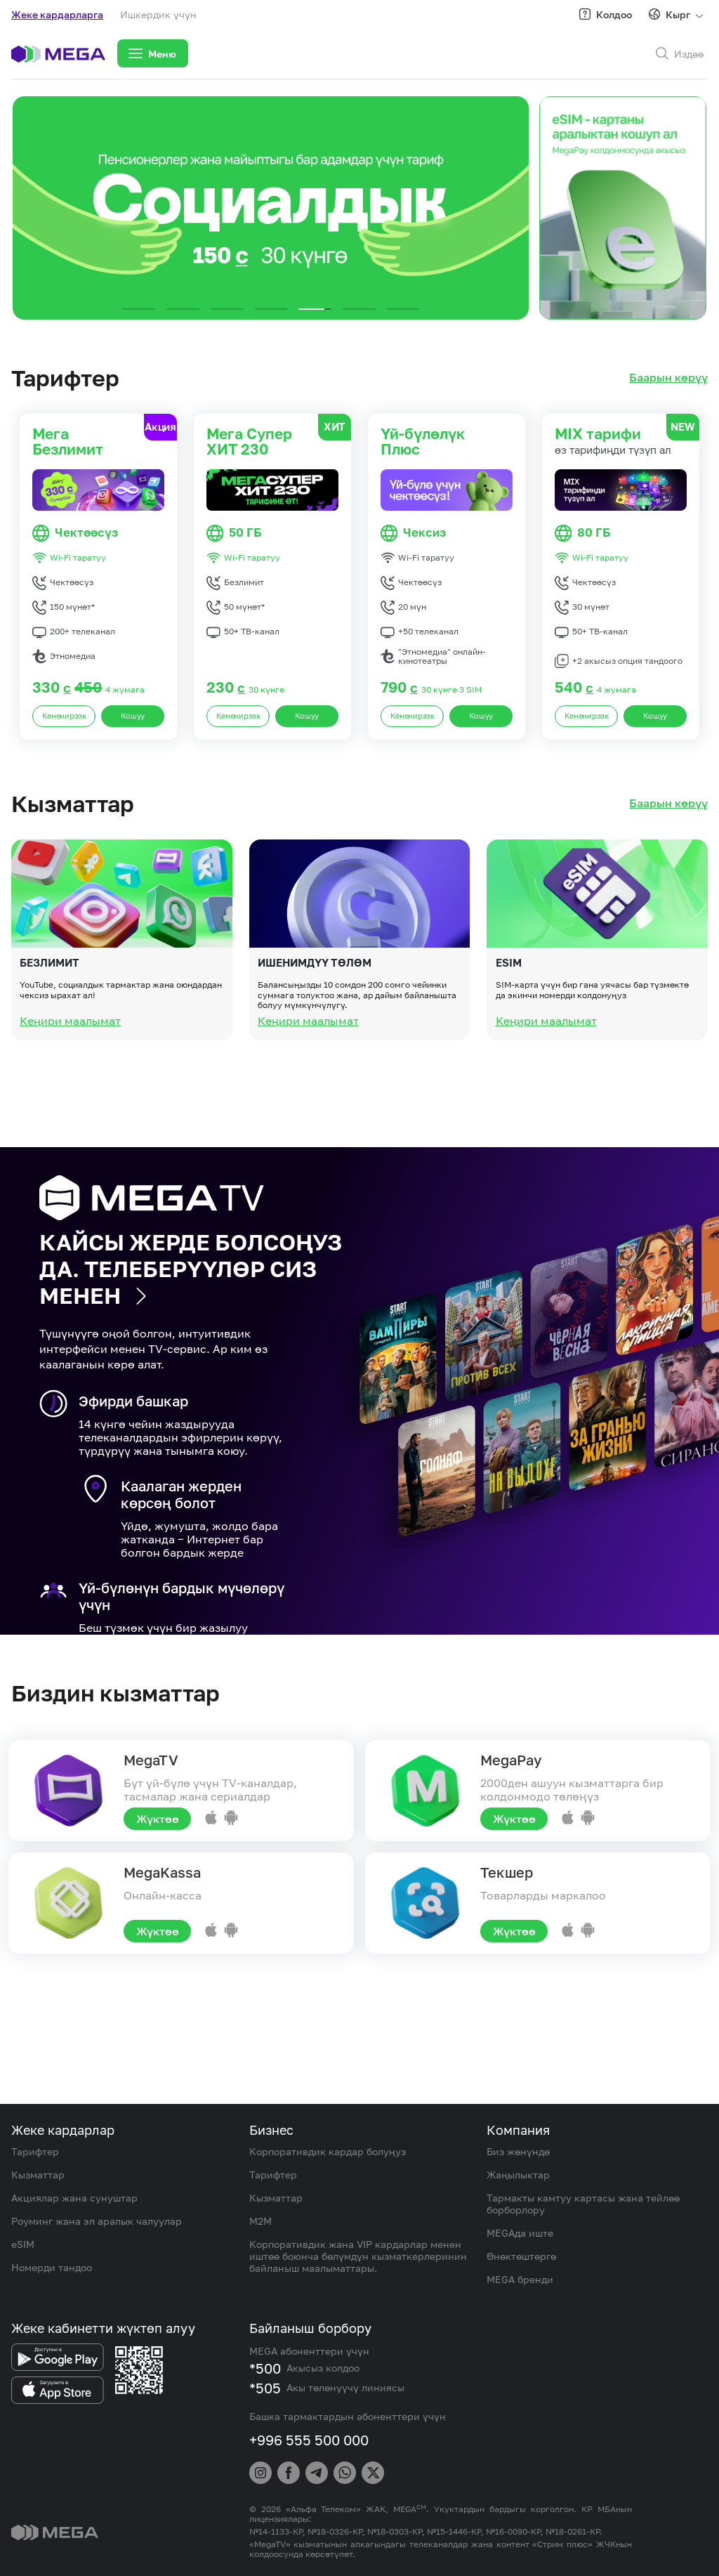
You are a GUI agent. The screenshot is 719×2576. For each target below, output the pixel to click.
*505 (265, 2387)
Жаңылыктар (518, 2175)
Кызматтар (38, 2175)
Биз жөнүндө (518, 2151)
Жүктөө (157, 1819)
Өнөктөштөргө (521, 2256)
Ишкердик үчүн (158, 14)
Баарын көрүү (668, 377)
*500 (265, 2368)
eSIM (22, 2244)
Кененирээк (64, 716)
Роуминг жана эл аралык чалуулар (96, 2221)
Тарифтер (35, 2151)
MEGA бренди (520, 2279)
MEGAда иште (520, 2233)
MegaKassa (162, 1872)
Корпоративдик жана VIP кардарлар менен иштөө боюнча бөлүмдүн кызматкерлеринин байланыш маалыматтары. (358, 2256)
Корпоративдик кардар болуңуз (327, 2151)
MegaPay (510, 1759)
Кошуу (133, 716)
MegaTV (151, 1759)
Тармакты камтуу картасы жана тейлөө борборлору (583, 2204)
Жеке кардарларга (57, 14)
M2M (260, 2221)
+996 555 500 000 (309, 2439)
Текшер (506, 1872)
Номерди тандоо (51, 2267)
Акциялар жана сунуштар (74, 2198)
